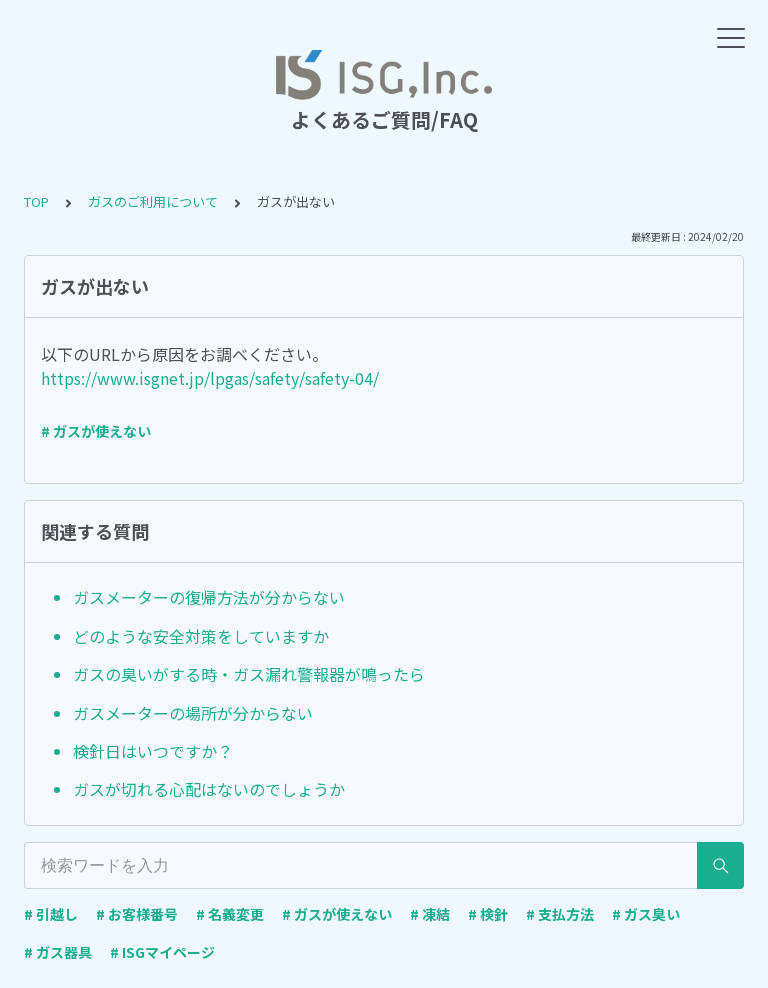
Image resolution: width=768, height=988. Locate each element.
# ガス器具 (58, 952)
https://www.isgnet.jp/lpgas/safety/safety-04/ (210, 378)
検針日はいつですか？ (153, 751)
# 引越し (51, 914)
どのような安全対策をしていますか (201, 636)
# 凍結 (430, 914)
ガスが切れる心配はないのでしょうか (209, 789)
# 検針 (488, 914)
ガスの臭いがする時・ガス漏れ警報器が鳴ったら (249, 674)
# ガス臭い (646, 914)
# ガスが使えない (96, 431)
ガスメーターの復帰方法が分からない (209, 597)
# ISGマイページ (162, 952)
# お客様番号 (137, 914)
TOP (36, 201)
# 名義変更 (230, 914)
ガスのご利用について (153, 201)
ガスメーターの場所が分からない (193, 713)
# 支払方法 (560, 914)
